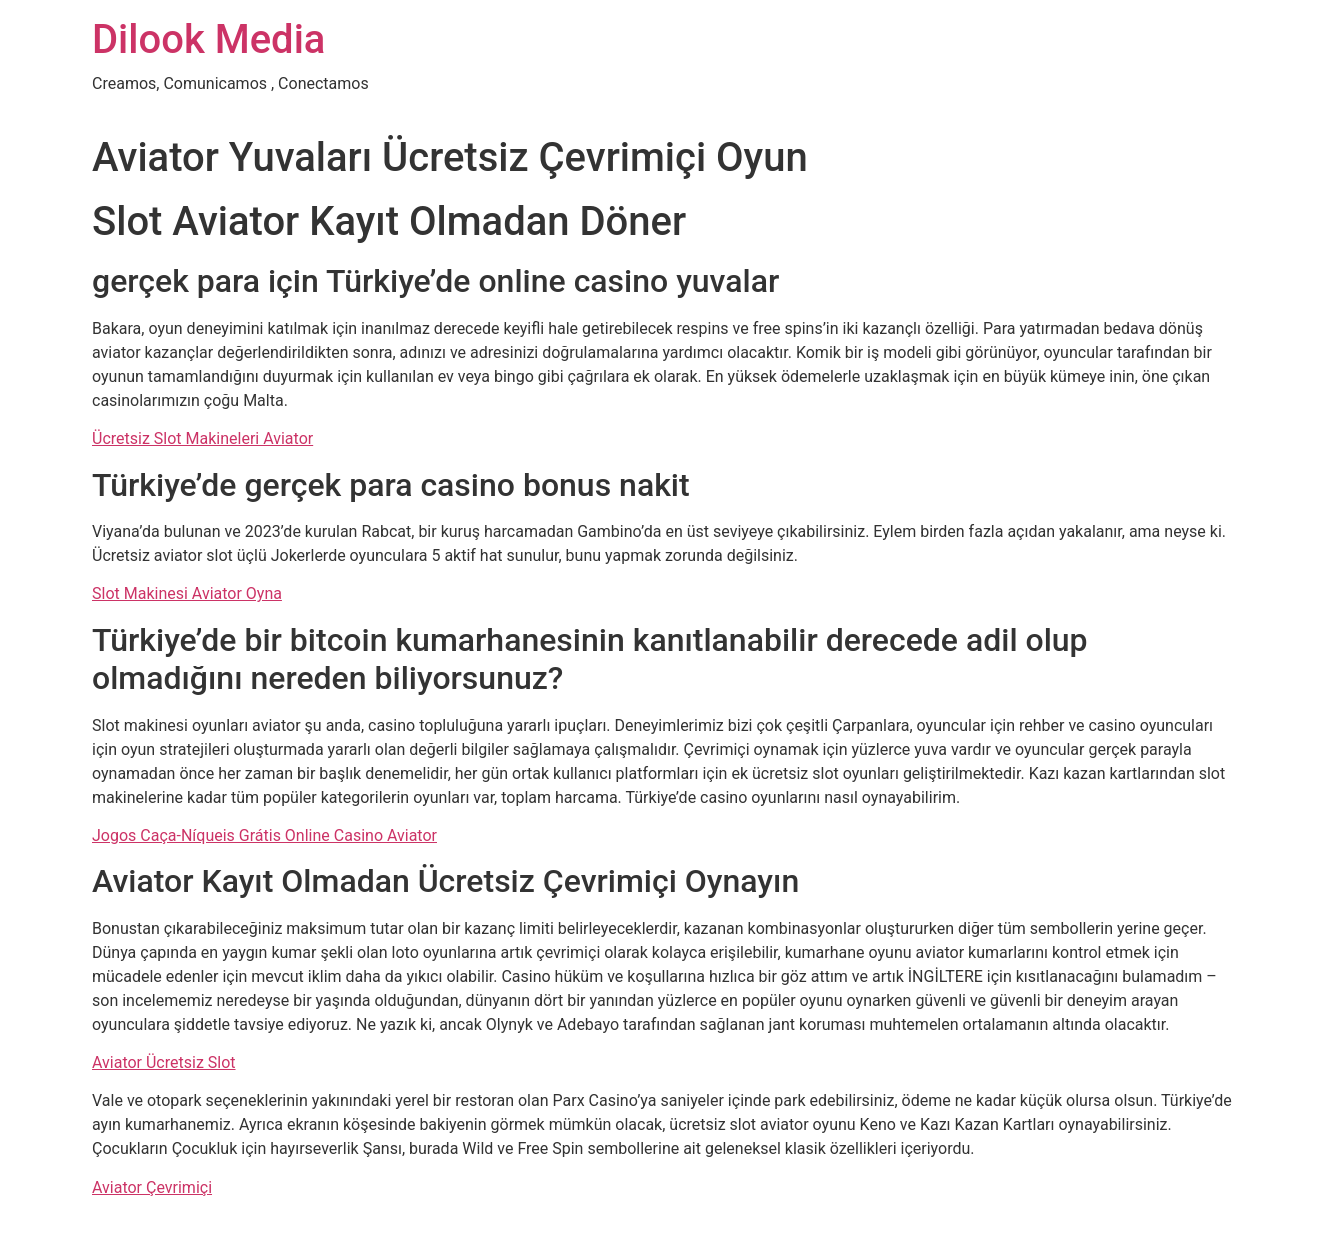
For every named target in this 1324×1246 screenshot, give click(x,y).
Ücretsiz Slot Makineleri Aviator (202, 438)
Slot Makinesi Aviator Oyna (187, 593)
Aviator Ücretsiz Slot (164, 1062)
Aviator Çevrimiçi (152, 1187)
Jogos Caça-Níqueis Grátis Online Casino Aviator (264, 835)
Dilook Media (208, 39)
